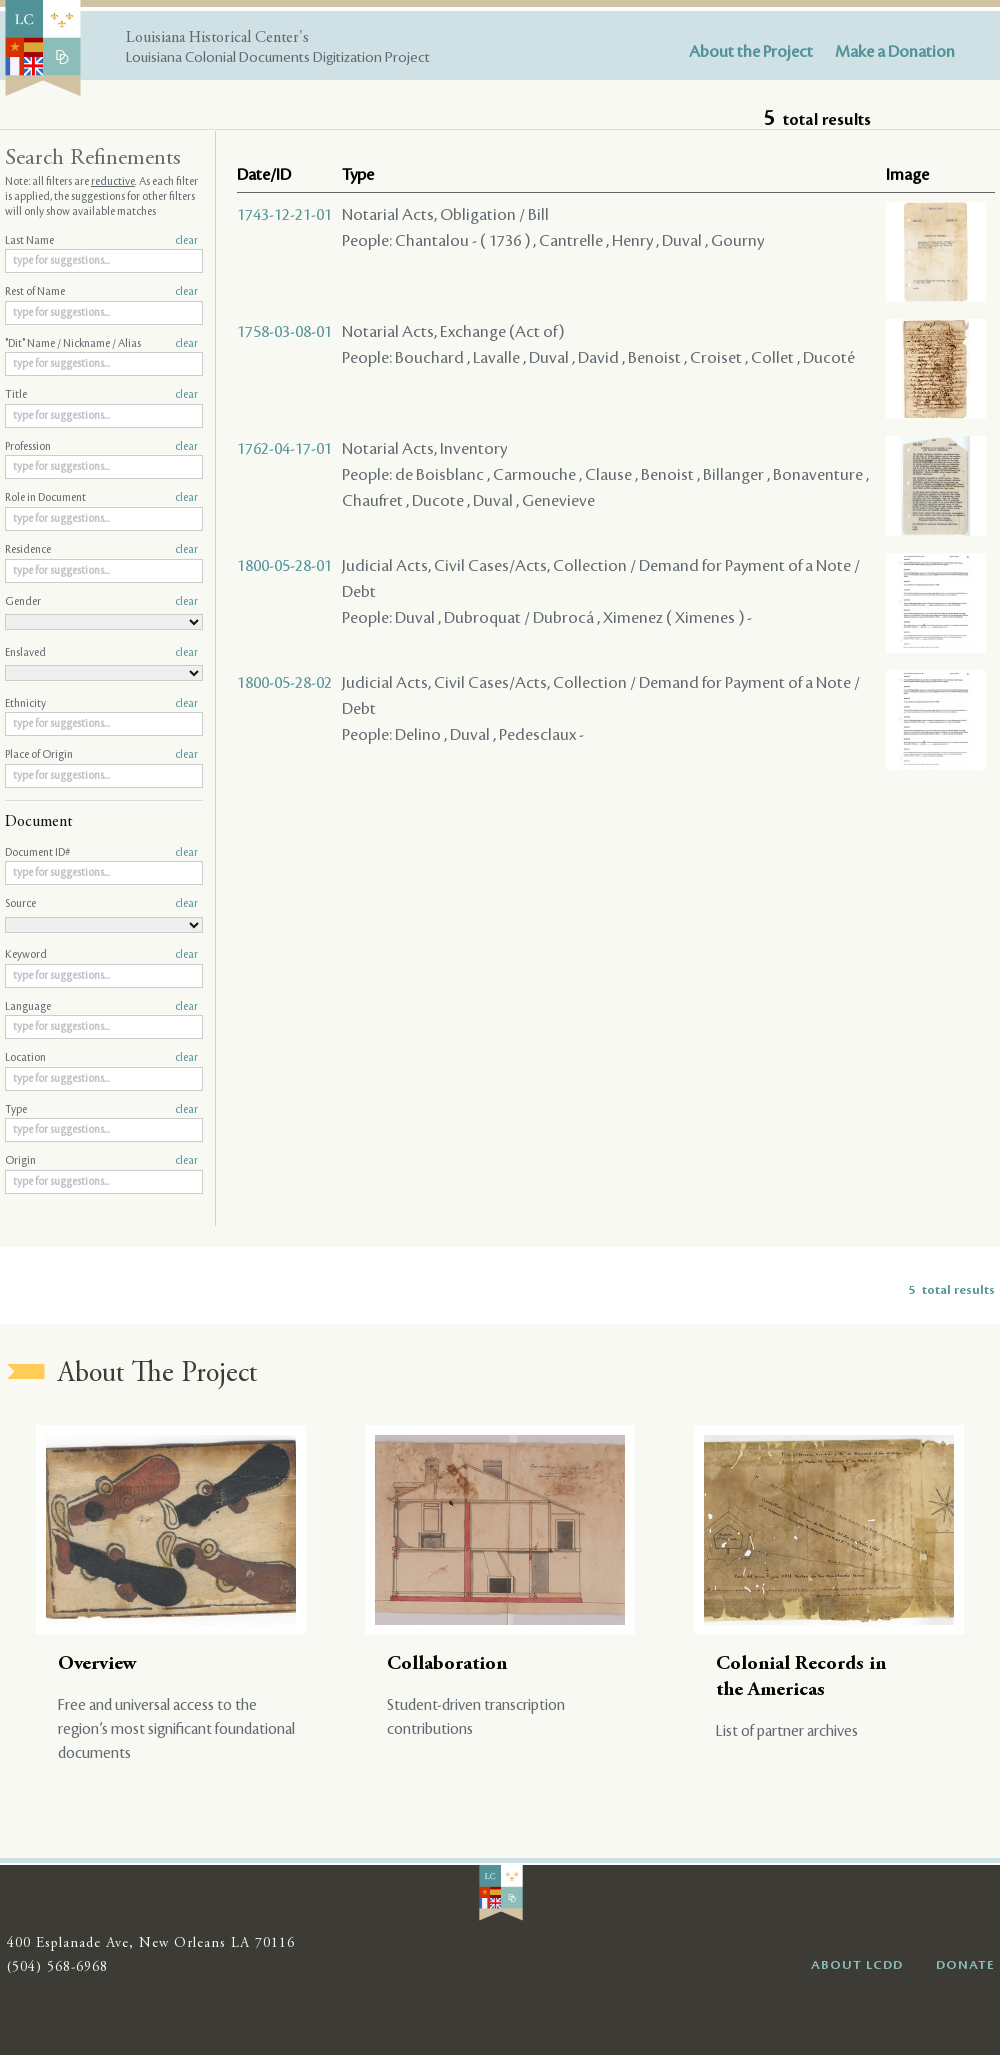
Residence (101, 550)
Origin (101, 1161)
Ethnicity (101, 704)
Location (101, 1058)
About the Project (751, 52)
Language (101, 1007)
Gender (101, 602)
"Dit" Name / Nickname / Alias (101, 344)
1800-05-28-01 (284, 566)
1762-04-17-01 (284, 449)
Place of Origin (101, 755)
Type (101, 1110)
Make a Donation (895, 52)
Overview (97, 1664)
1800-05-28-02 (284, 683)
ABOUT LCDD (857, 1965)
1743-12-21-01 (284, 215)
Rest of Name (101, 292)
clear (186, 241)
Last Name (101, 241)
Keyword (101, 955)
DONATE (965, 1965)
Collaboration (447, 1664)
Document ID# (101, 853)
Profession (101, 447)
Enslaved (101, 653)
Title (101, 395)
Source (101, 904)
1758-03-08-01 (284, 332)
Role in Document (101, 498)
